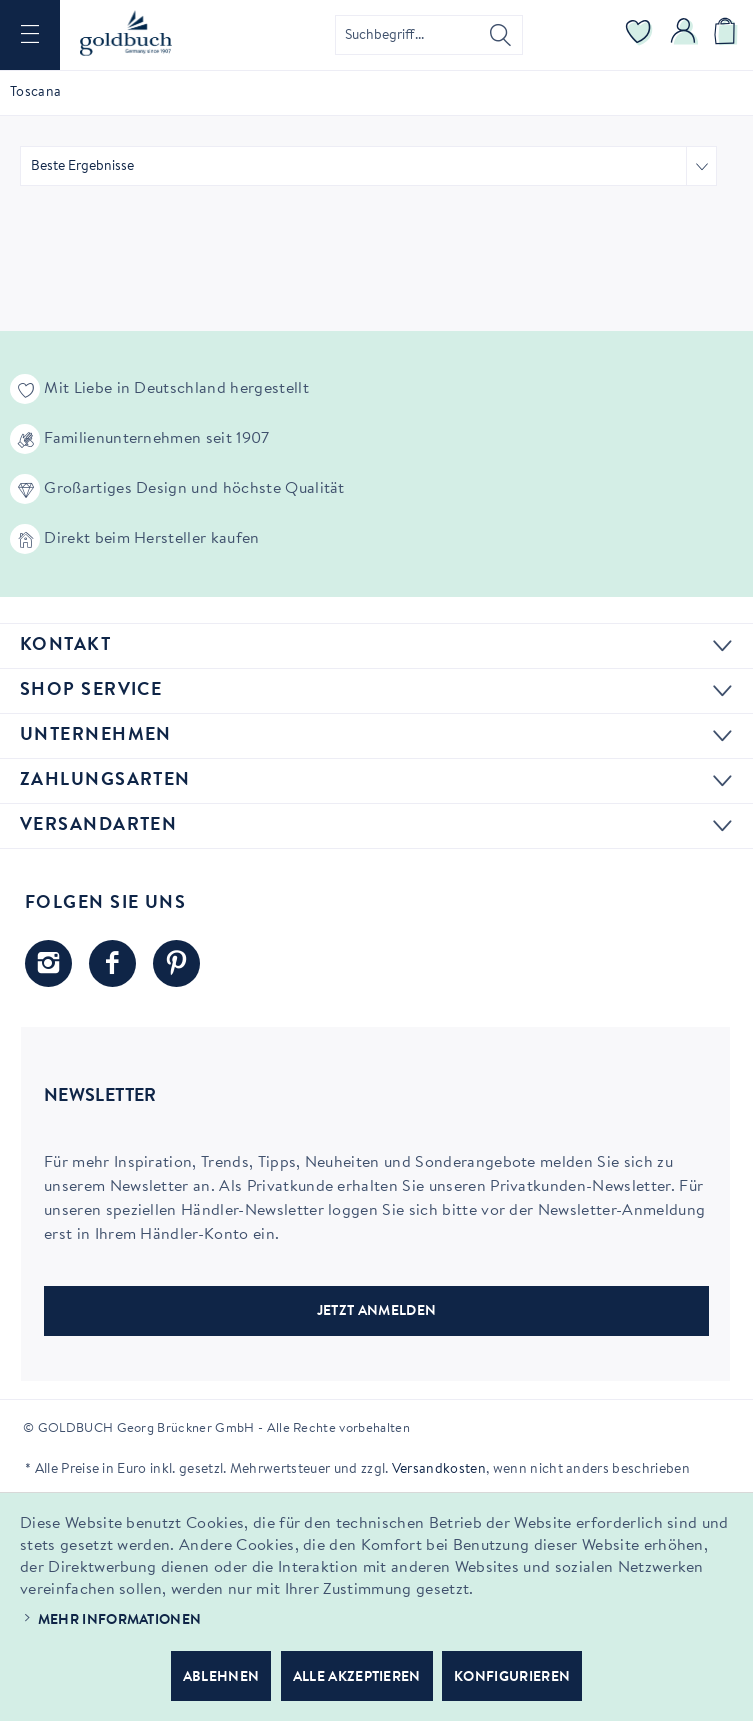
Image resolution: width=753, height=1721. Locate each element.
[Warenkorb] (728, 35)
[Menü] (30, 35)
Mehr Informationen (120, 1621)
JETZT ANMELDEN (376, 1312)
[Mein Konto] (684, 35)
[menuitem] (30, 35)
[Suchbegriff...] (429, 35)
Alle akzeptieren (357, 1678)
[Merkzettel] (639, 35)
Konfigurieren (512, 1678)
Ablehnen (221, 1678)
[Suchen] (500, 35)
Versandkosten (439, 1470)
